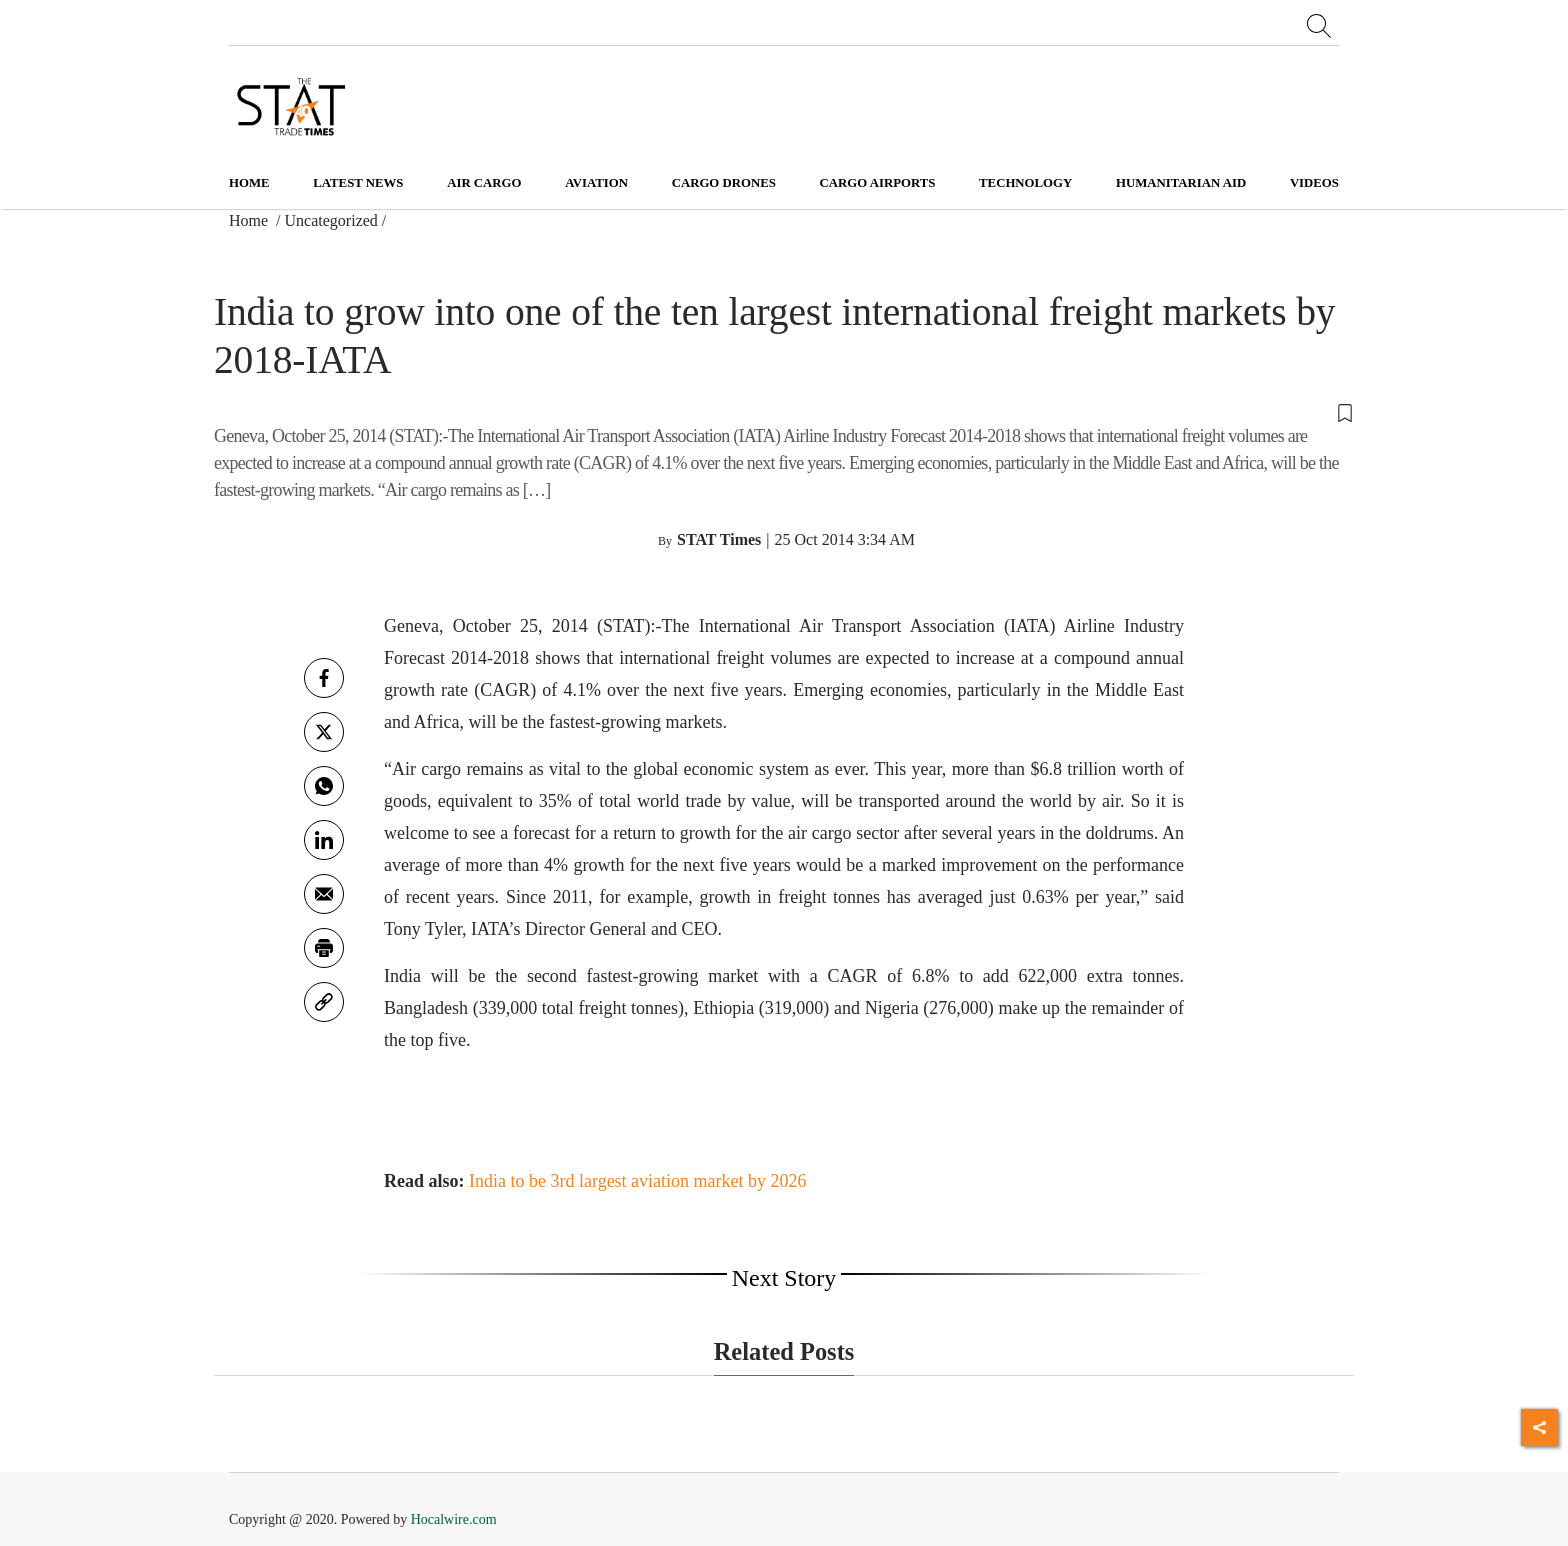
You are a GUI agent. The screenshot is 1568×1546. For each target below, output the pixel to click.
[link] (324, 1002)
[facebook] (324, 678)
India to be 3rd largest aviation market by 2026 (638, 1181)
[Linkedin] (324, 840)
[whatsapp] (324, 786)
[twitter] (324, 732)
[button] (784, 411)
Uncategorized (331, 220)
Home (249, 183)
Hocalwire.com (454, 1519)
